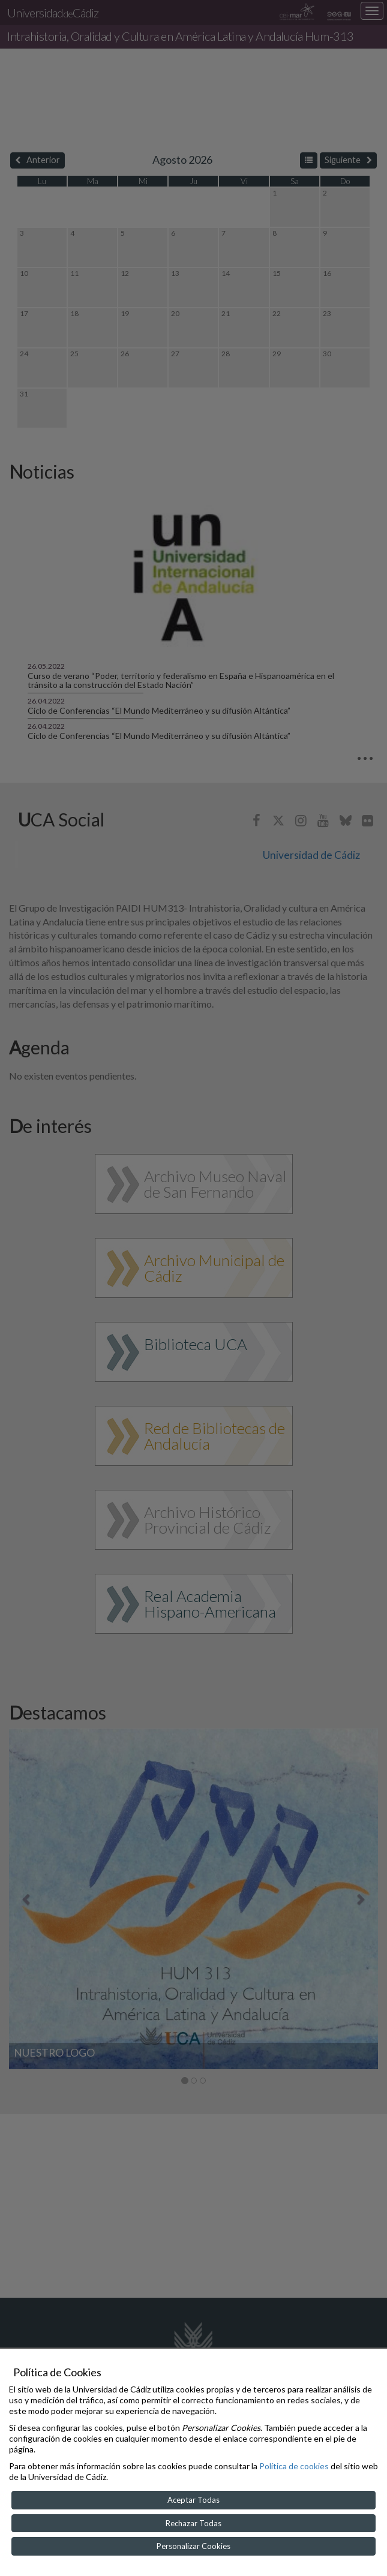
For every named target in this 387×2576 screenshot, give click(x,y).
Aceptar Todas (193, 2500)
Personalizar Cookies (193, 2546)
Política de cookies (294, 2466)
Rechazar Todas (193, 2523)
